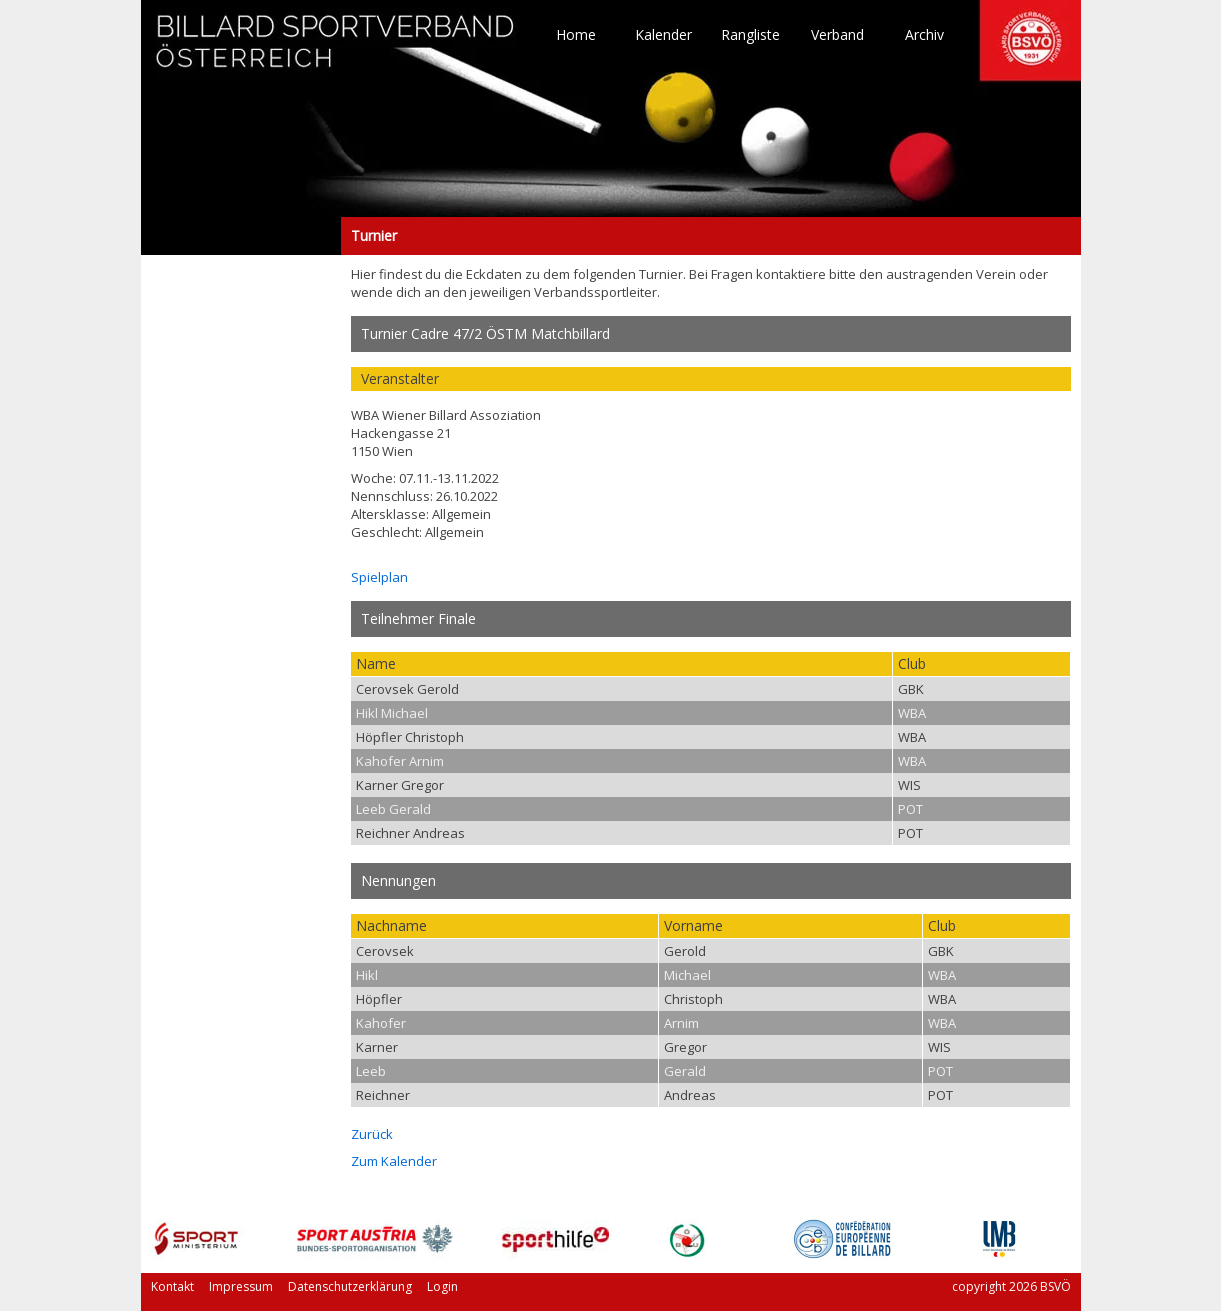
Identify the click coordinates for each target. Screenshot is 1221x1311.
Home (576, 35)
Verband (837, 35)
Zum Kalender (394, 1161)
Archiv (924, 35)
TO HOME (336, 50)
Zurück (372, 1134)
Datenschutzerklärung (350, 1286)
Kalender (663, 35)
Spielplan (379, 577)
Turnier (241, 236)
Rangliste (750, 35)
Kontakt (172, 1286)
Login (442, 1286)
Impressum (241, 1286)
